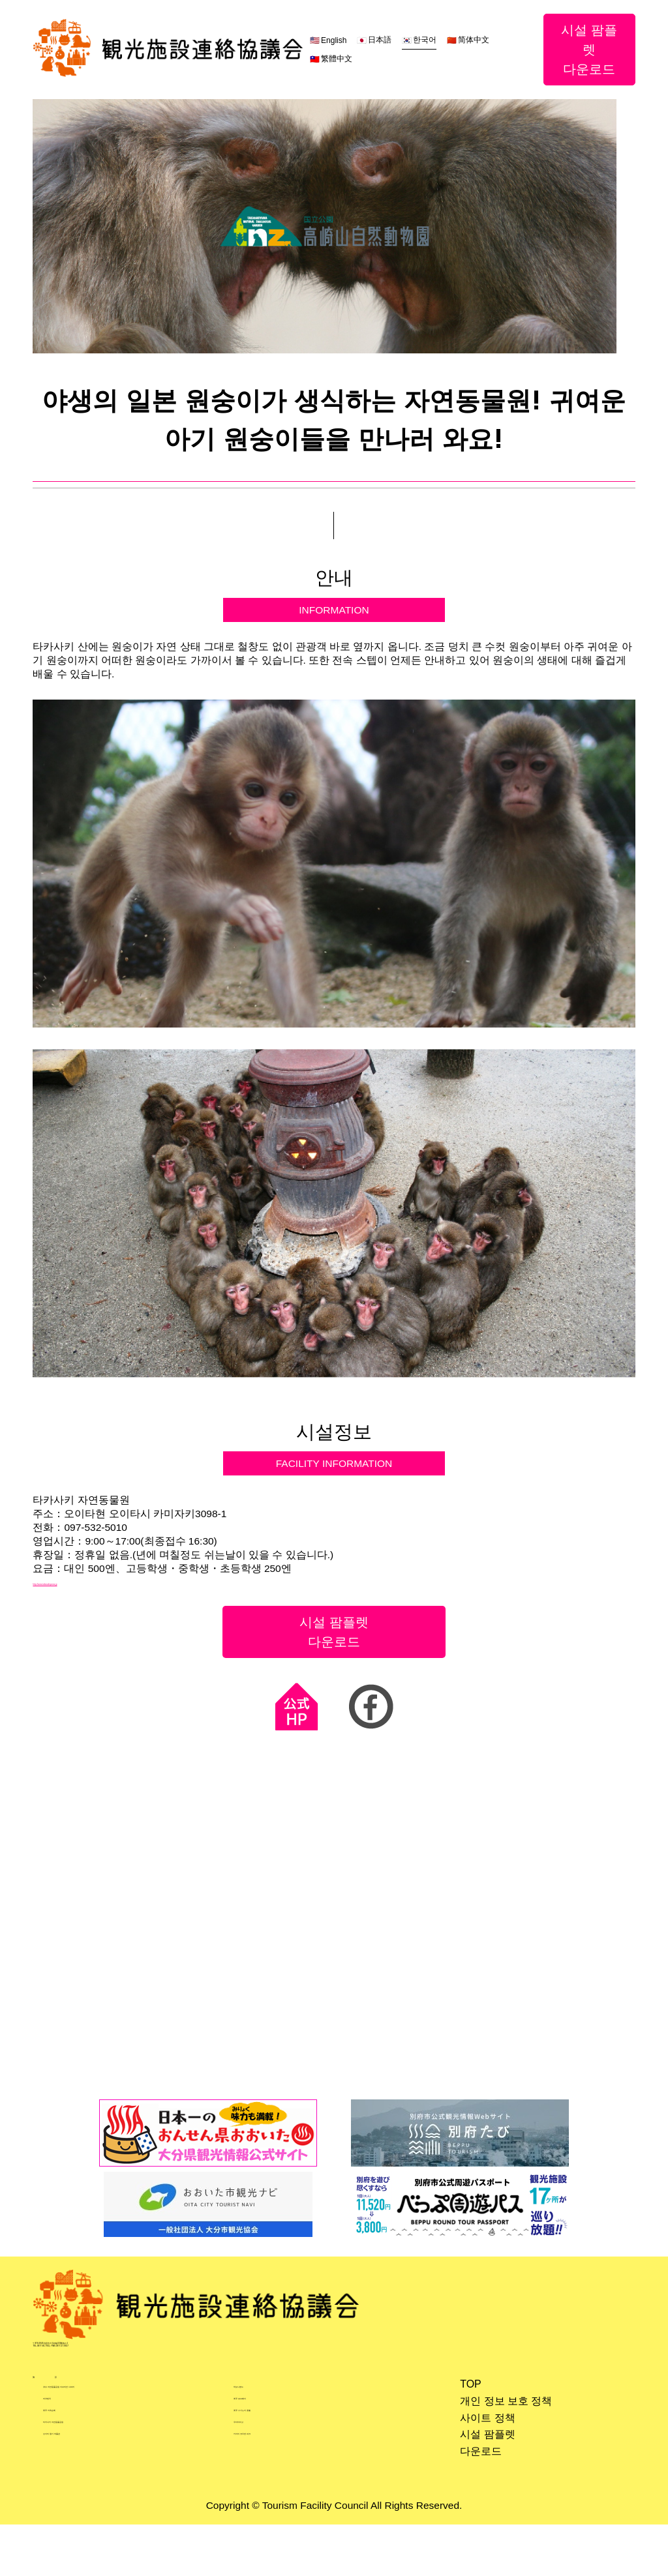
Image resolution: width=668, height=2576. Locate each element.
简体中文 (472, 39)
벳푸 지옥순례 (76, 2468)
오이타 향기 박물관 (88, 2502)
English (332, 39)
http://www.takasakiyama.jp (96, 1593)
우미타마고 (260, 2485)
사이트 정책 (481, 2455)
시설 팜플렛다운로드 (588, 49)
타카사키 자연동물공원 (97, 2485)
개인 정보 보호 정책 (500, 2438)
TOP (465, 2421)
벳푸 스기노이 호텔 (279, 2468)
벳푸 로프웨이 (266, 2451)
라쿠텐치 (64, 2451)
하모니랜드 (260, 2435)
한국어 (423, 39)
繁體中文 (335, 58)
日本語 (378, 39)
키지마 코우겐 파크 (279, 2502)
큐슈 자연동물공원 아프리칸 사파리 (126, 2435)
